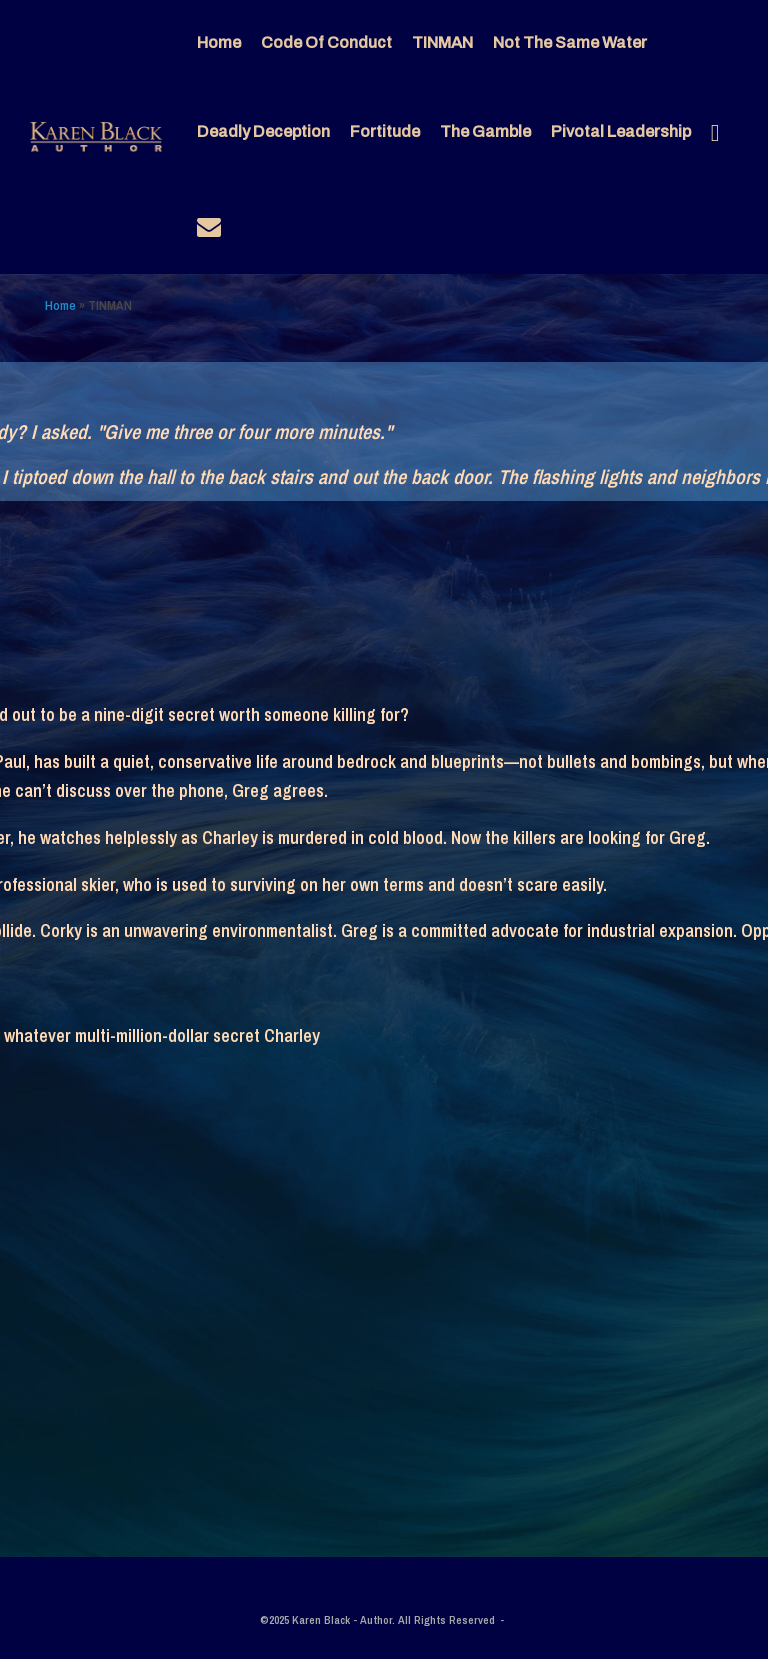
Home (219, 42)
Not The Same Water (570, 42)
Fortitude (385, 131)
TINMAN (442, 42)
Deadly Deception (263, 131)
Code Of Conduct (326, 42)
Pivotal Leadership (621, 131)
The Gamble (485, 131)
